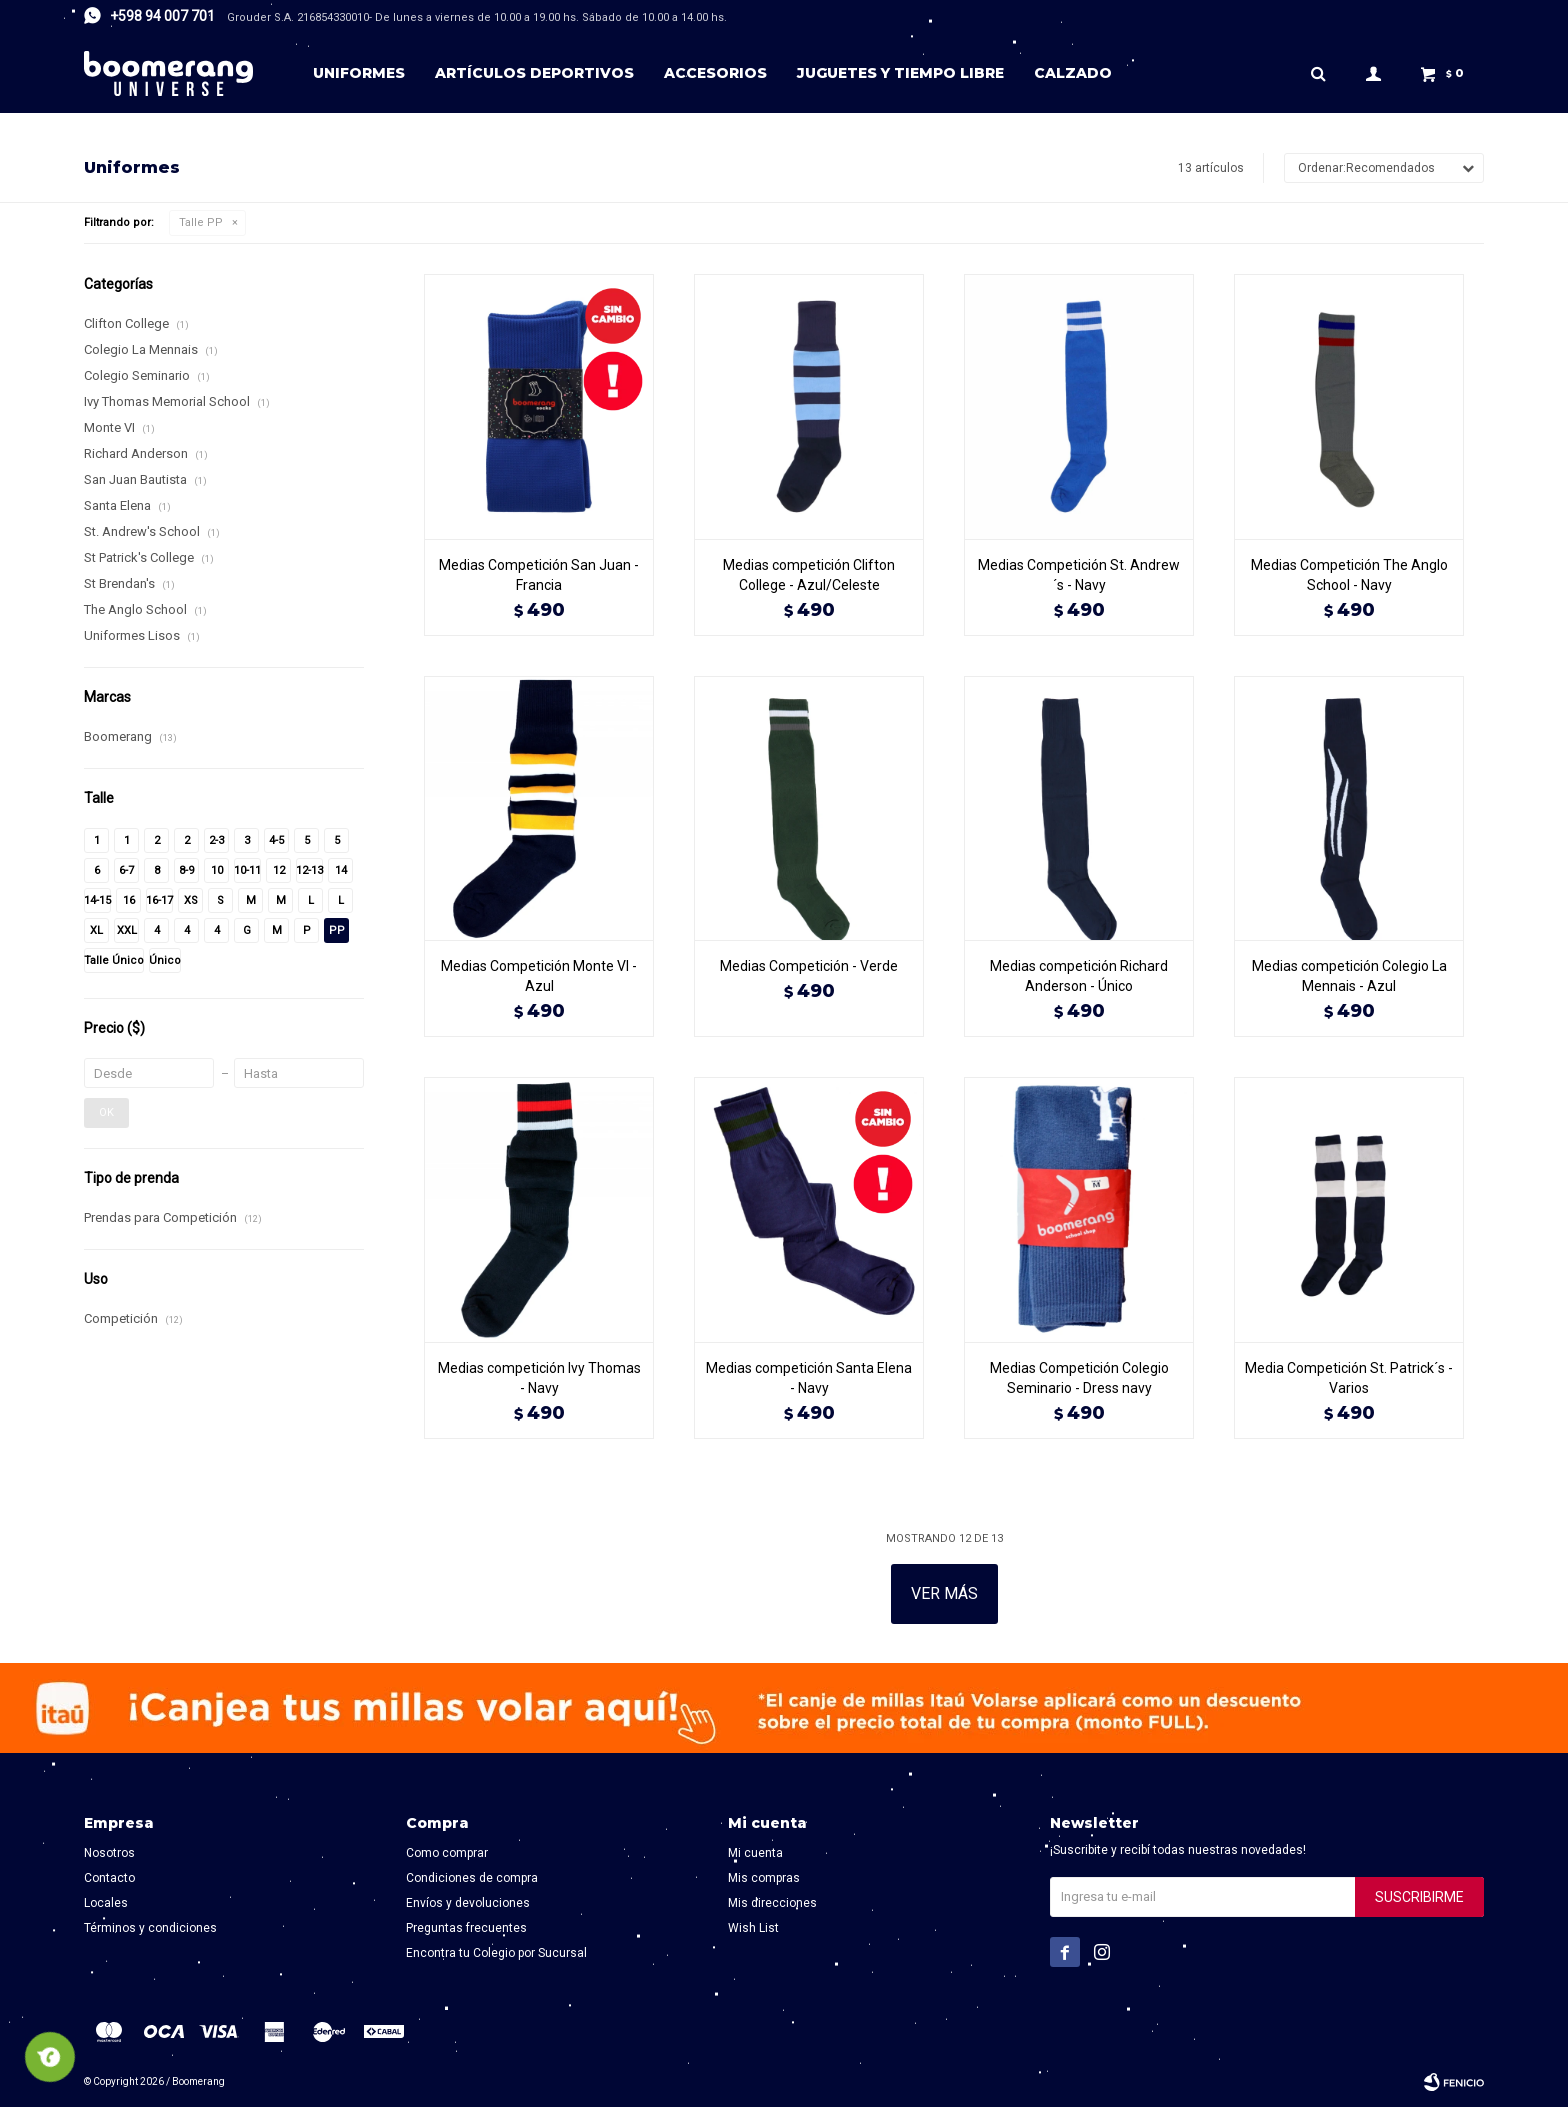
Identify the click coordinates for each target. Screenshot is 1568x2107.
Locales (106, 1903)
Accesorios (715, 73)
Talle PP (201, 222)
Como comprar (447, 1853)
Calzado (1073, 73)
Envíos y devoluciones (468, 1903)
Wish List (753, 1928)
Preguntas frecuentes (466, 1928)
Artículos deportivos (534, 73)
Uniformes (359, 73)
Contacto (109, 1878)
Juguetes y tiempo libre (900, 73)
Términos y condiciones (150, 1928)
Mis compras (764, 1878)
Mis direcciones (772, 1903)
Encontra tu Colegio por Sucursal (496, 1953)
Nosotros (109, 1853)
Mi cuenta (755, 1853)
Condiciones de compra (472, 1878)
